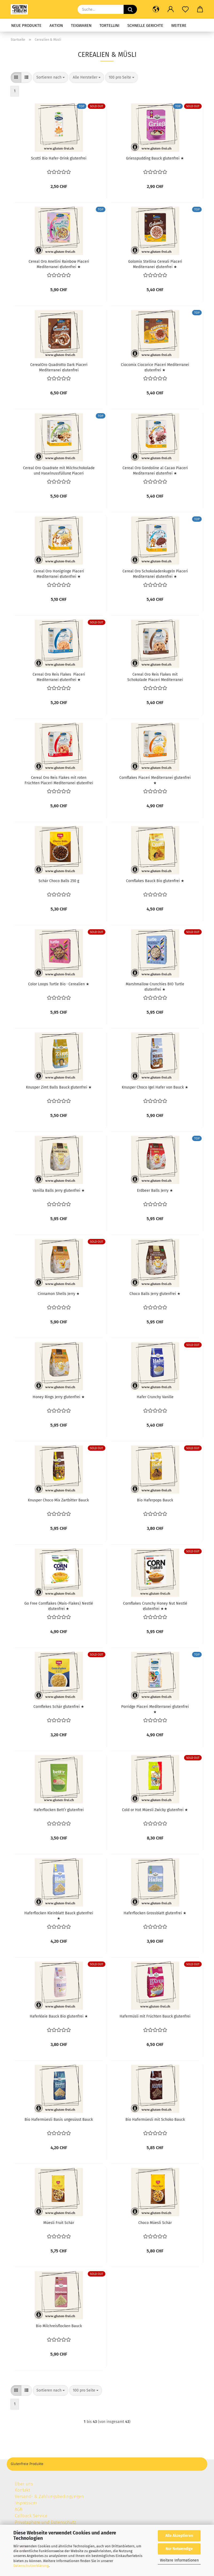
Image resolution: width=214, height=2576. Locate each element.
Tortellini (109, 25)
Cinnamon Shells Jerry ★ (59, 1293)
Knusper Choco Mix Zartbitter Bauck (59, 1500)
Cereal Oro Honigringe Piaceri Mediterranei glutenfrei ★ (58, 573)
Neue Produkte (26, 25)
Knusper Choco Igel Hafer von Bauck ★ (155, 1087)
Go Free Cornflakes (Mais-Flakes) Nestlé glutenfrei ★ (58, 1605)
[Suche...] (130, 9)
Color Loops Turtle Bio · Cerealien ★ (58, 984)
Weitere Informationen (179, 2560)
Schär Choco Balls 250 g (59, 881)
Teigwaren (81, 25)
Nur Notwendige (179, 2549)
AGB (18, 2509)
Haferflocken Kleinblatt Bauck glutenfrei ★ (58, 1915)
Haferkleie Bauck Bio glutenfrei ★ (59, 2016)
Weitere (178, 25)
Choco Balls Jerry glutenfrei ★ (155, 1293)
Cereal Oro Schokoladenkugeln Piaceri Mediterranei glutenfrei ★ (155, 573)
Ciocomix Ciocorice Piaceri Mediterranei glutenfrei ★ (155, 367)
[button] (155, 9)
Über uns (24, 2483)
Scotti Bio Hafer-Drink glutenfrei (58, 158)
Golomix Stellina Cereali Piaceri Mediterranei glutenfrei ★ (155, 263)
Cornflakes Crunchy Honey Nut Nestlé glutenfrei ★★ (155, 1605)
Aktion (56, 25)
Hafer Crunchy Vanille (155, 1397)
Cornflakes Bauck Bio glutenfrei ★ (155, 881)
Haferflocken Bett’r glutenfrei (59, 1810)
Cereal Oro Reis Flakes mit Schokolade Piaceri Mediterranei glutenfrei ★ (155, 676)
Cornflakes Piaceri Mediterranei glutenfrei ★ (155, 779)
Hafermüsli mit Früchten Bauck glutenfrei (155, 2016)
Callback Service (31, 2515)
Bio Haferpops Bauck (155, 1500)
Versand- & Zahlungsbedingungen (50, 2496)
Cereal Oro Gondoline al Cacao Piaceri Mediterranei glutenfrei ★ (155, 470)
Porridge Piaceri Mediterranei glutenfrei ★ (155, 1708)
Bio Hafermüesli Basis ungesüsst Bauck (59, 2119)
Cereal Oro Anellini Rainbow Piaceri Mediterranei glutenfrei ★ (59, 263)
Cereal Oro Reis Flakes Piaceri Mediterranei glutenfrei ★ (59, 676)
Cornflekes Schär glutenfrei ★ (58, 1706)
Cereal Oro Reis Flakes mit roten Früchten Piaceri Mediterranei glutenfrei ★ (59, 779)
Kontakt (22, 2490)
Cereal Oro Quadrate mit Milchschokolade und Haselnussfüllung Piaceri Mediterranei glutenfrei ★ (59, 470)
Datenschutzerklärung (31, 2566)
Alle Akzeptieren (179, 2535)
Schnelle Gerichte (145, 25)
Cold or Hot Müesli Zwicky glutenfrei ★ (155, 1810)
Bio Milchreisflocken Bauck (59, 2326)
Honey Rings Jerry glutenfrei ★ (59, 1397)
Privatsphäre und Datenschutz (45, 2522)
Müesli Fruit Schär (58, 2222)
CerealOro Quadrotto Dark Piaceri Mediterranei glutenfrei (58, 367)
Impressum (26, 2502)
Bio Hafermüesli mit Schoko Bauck (155, 2119)
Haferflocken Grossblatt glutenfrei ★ (155, 1913)
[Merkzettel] (185, 9)
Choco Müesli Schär (155, 2222)
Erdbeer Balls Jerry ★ (155, 1190)
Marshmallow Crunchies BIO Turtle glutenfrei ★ (155, 986)
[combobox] (50, 77)
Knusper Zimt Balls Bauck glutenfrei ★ (59, 1087)
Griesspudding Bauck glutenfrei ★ (155, 158)
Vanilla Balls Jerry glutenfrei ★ (59, 1190)
